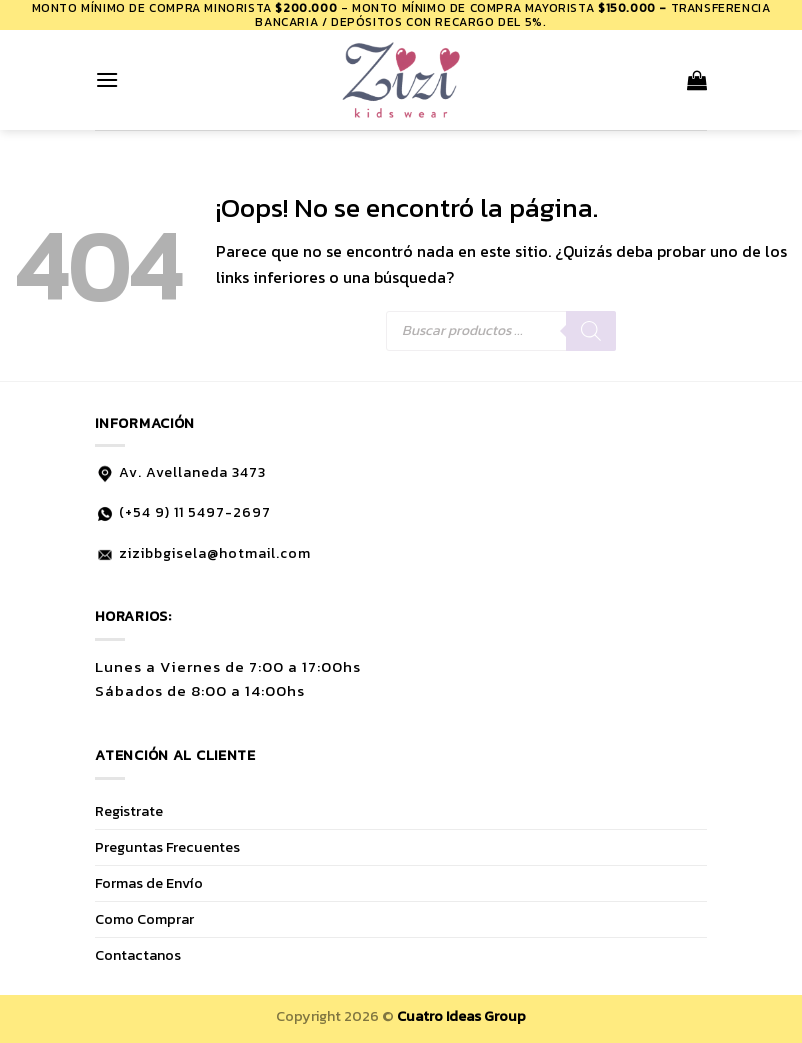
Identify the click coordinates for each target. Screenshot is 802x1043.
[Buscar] (591, 331)
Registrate (129, 811)
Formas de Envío (149, 883)
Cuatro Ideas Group (461, 1016)
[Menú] (107, 79)
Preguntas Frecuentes (167, 847)
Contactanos (138, 955)
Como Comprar (144, 919)
